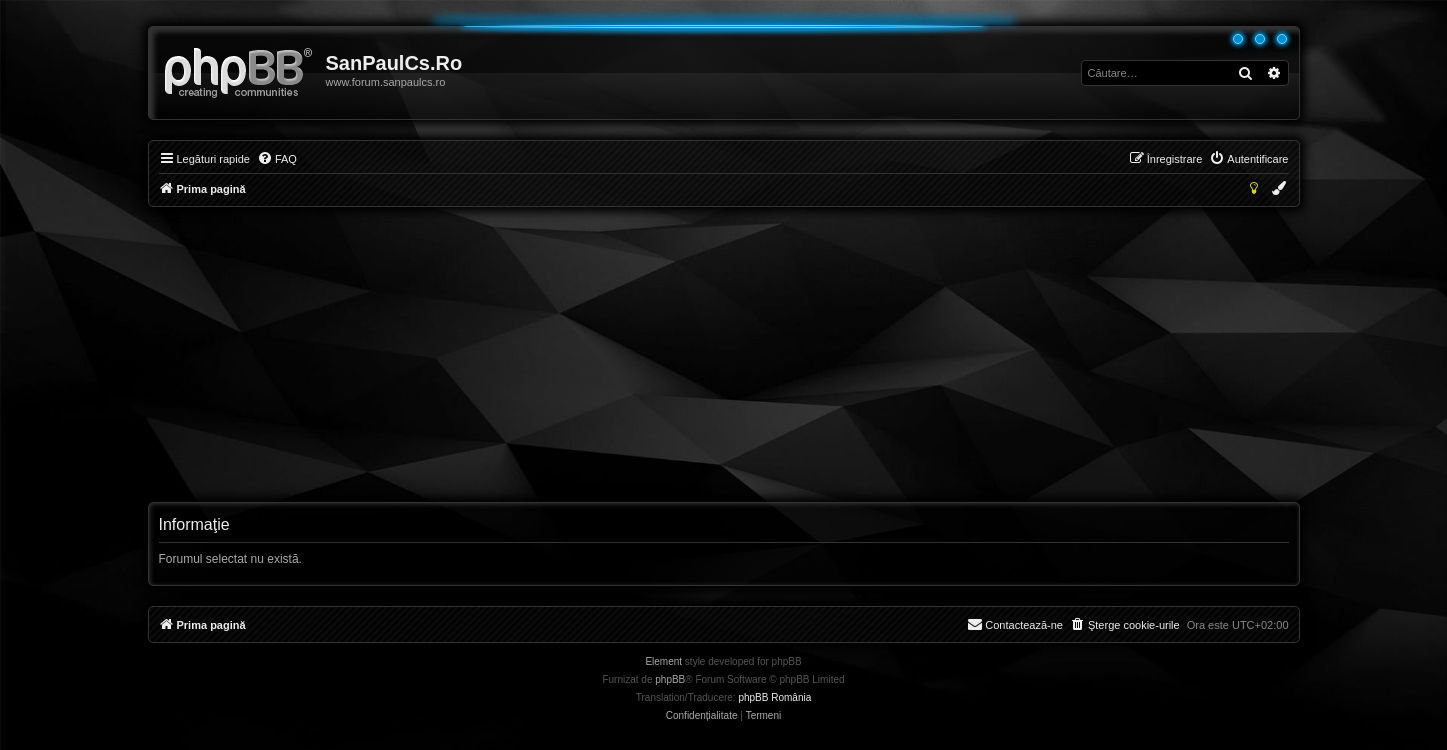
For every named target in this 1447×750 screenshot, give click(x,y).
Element (663, 661)
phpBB (670, 679)
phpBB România (774, 697)
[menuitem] (277, 159)
